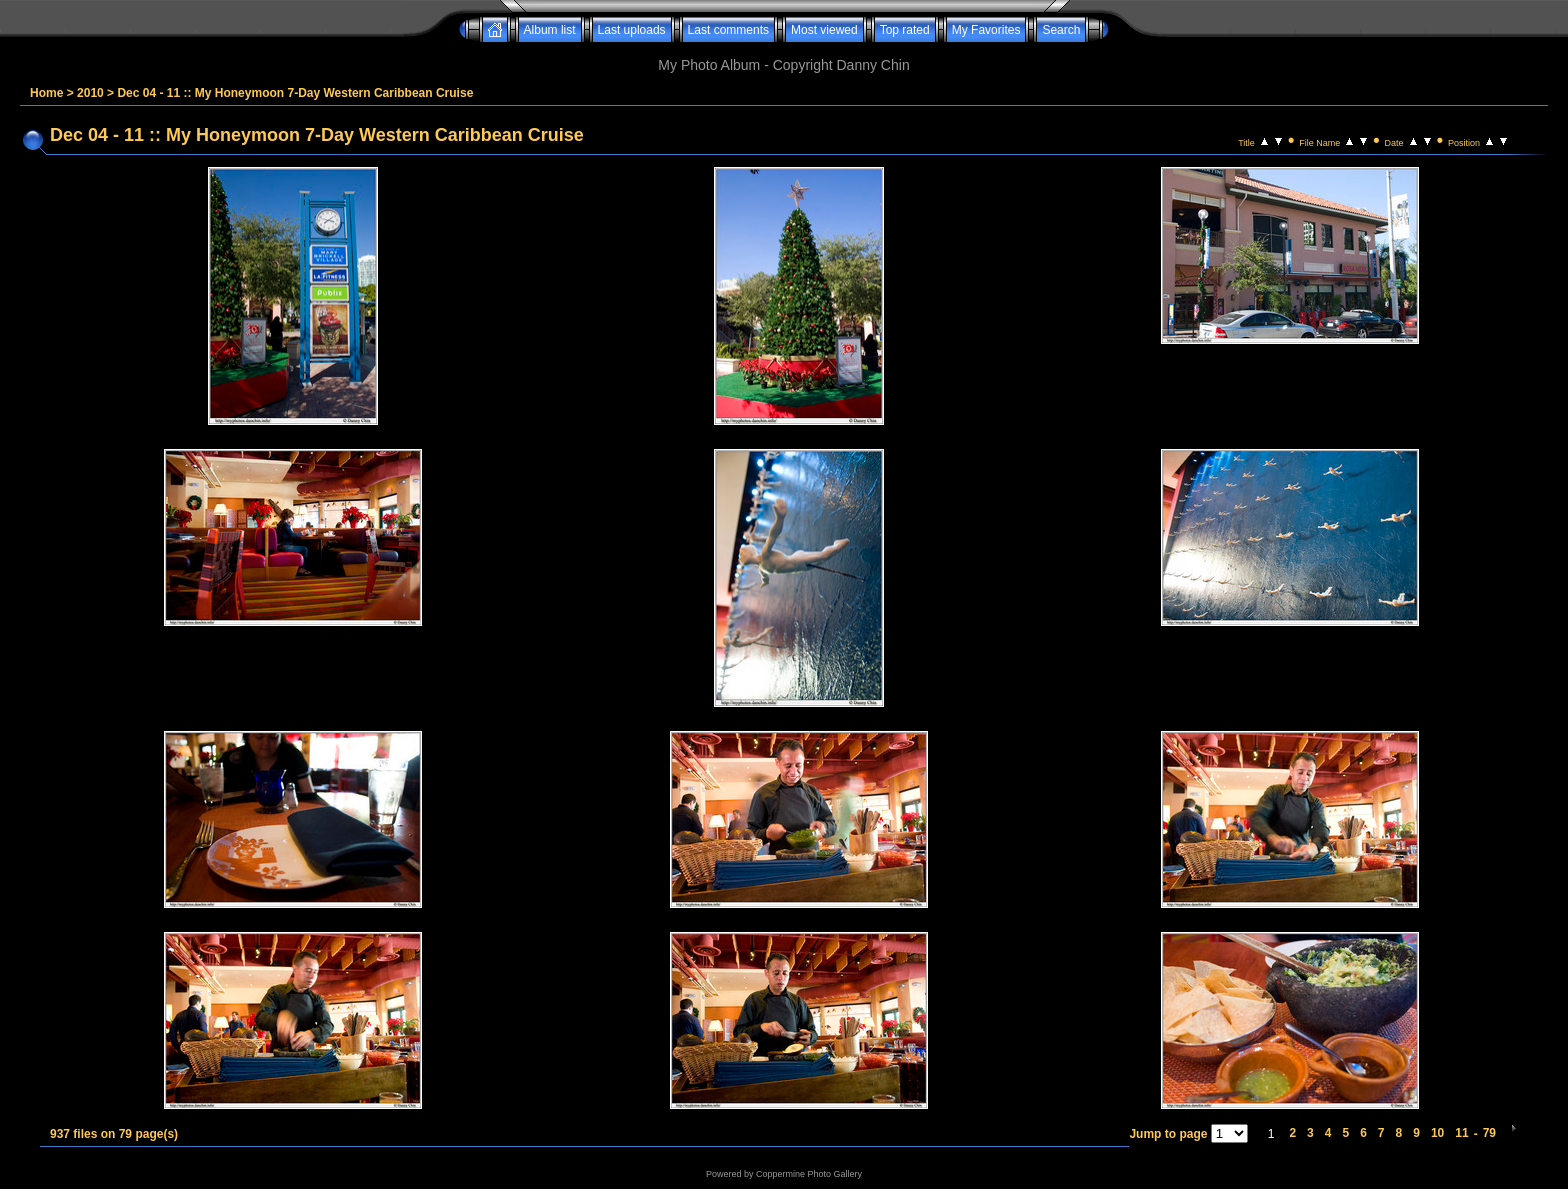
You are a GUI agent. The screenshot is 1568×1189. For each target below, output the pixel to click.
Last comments (728, 30)
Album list (550, 30)
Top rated (905, 30)
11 (1461, 1133)
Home (46, 93)
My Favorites (986, 30)
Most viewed (824, 30)
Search (1061, 30)
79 (1489, 1133)
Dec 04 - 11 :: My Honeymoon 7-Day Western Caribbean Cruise (295, 93)
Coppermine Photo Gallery (809, 1174)
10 (1437, 1133)
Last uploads (632, 30)
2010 (90, 93)
